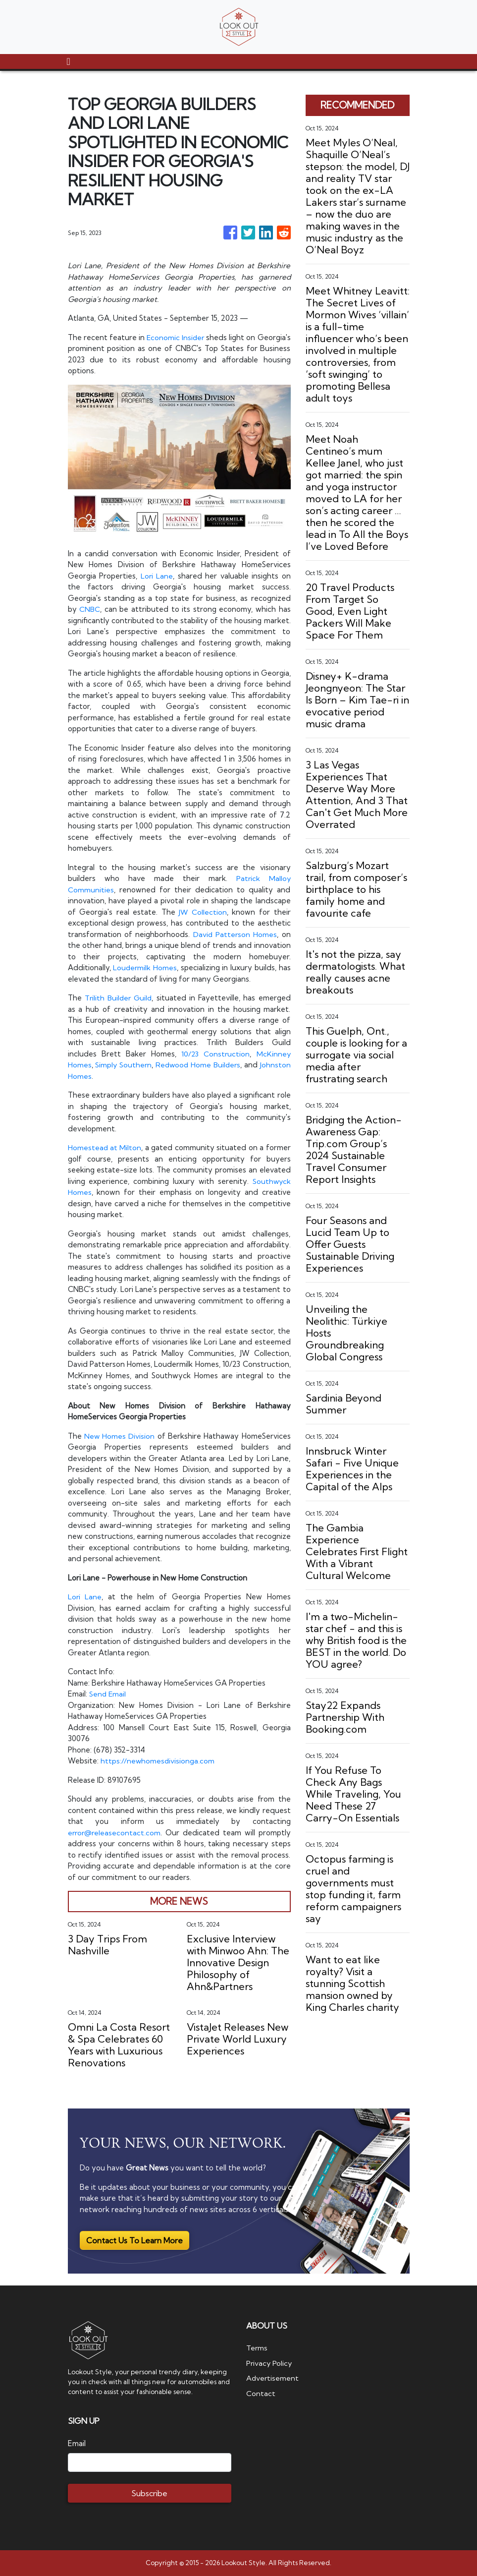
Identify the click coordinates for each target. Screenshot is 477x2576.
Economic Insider (195, 337)
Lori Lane (156, 576)
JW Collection (203, 912)
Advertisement (273, 2378)
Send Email (108, 1693)
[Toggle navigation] (68, 61)
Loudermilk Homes (145, 967)
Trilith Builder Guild (119, 997)
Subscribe (149, 2493)
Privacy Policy (269, 2363)
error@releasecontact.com (115, 1832)
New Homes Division (119, 1436)
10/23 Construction (215, 1053)
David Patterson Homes (235, 934)
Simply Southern (138, 1064)
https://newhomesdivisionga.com (158, 1760)
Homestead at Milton (105, 1147)
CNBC (90, 609)
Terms (257, 2347)
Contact (260, 2393)
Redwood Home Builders (236, 1064)
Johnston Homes (111, 1076)
